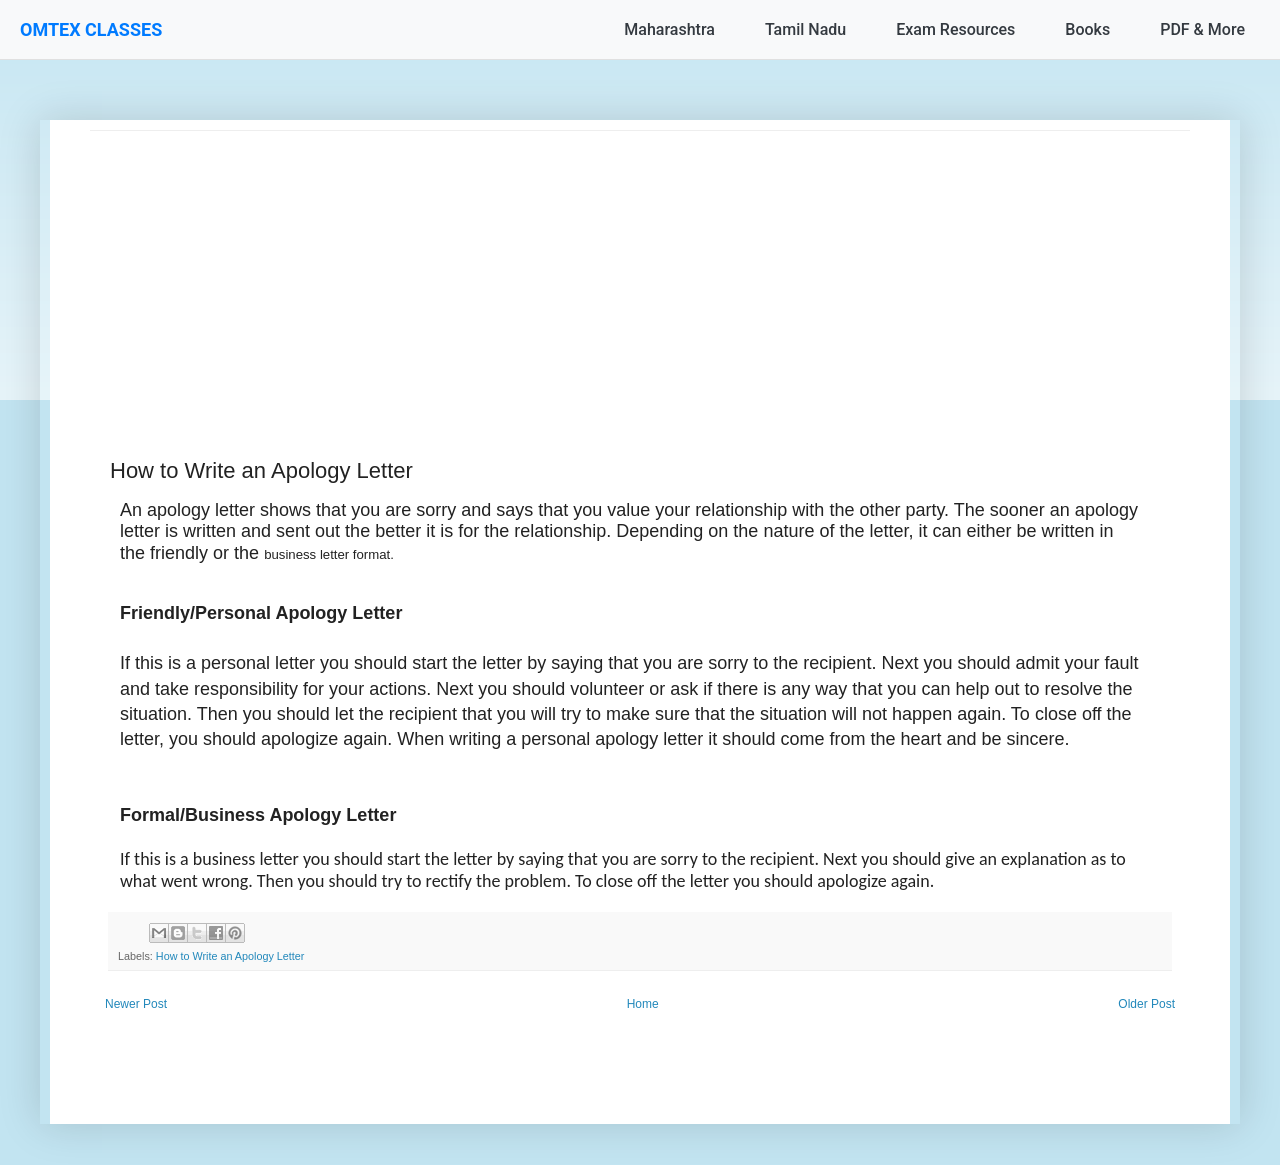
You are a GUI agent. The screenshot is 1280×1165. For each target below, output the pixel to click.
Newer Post (136, 1004)
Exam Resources (955, 29)
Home (643, 1004)
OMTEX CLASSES (91, 29)
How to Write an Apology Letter (230, 956)
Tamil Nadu (805, 29)
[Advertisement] (640, 271)
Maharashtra (669, 29)
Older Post (1146, 1004)
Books (1087, 29)
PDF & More (1202, 29)
